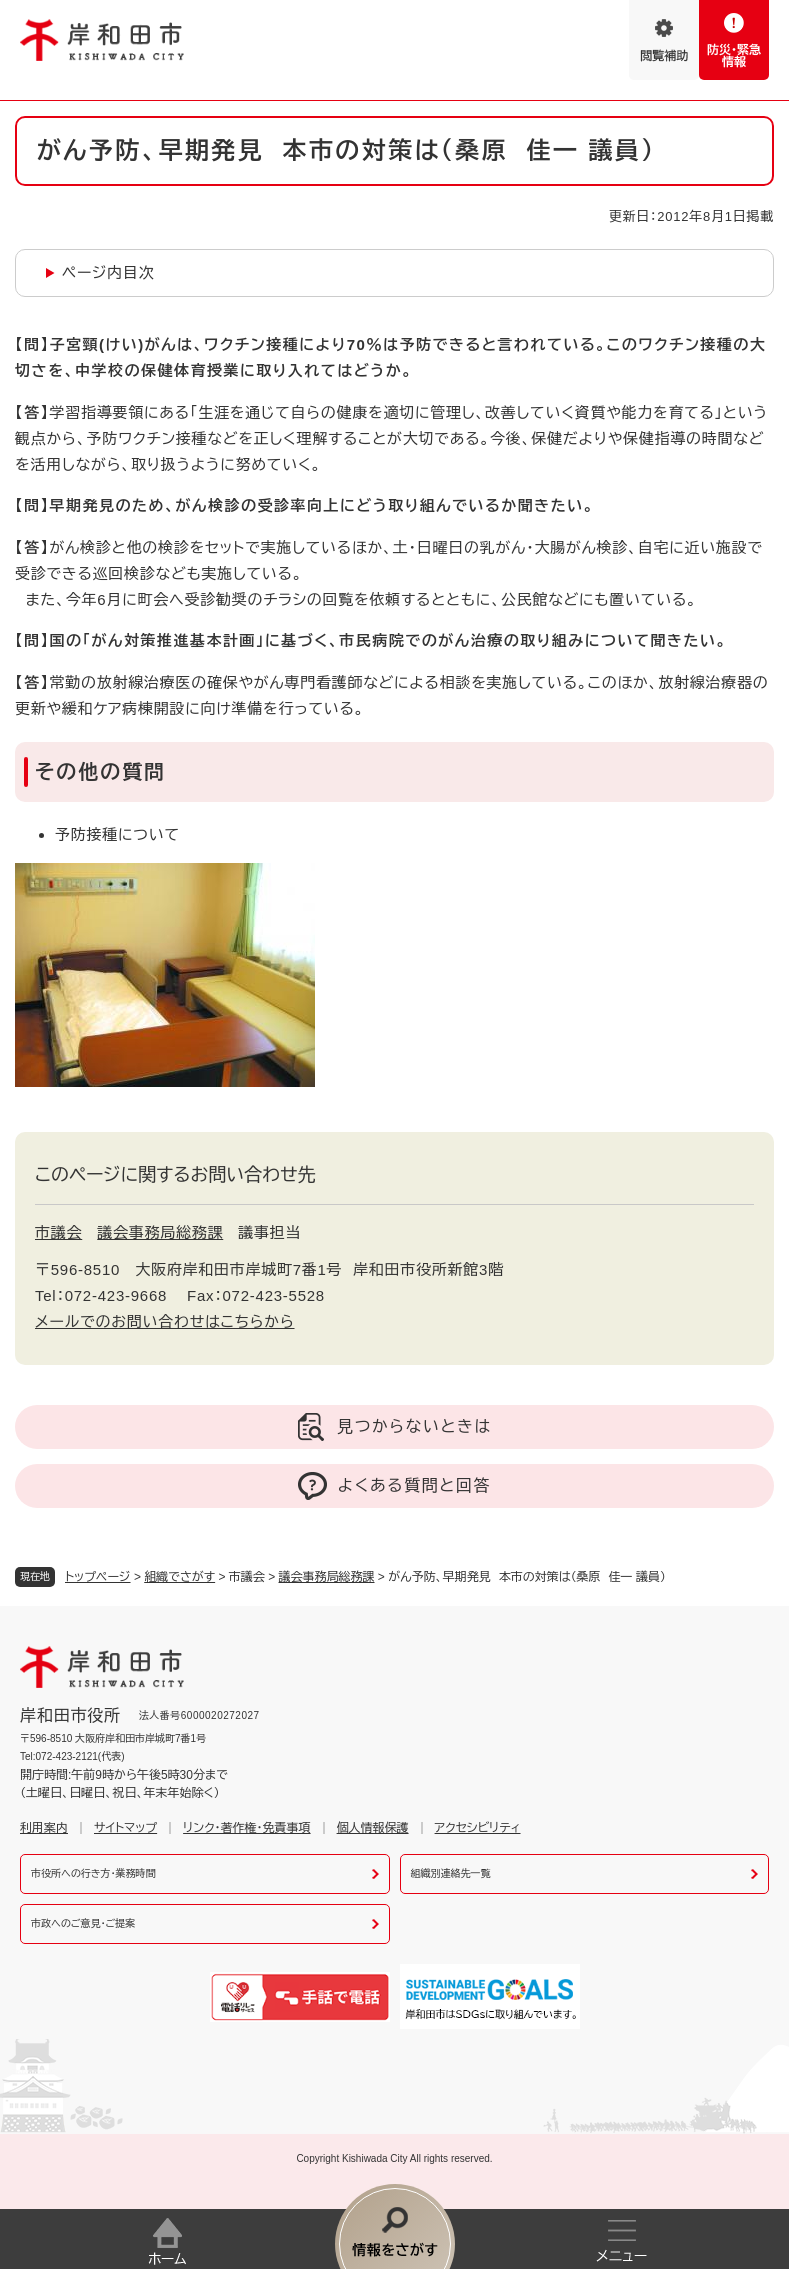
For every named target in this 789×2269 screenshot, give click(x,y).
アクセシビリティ (478, 1828)
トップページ (98, 1577)
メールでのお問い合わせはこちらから (165, 1321)
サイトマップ (125, 1828)
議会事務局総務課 (327, 1577)
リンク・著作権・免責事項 (246, 1828)
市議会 (58, 1232)
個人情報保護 (373, 1828)
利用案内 (44, 1828)
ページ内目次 (108, 272)
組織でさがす (179, 1577)
